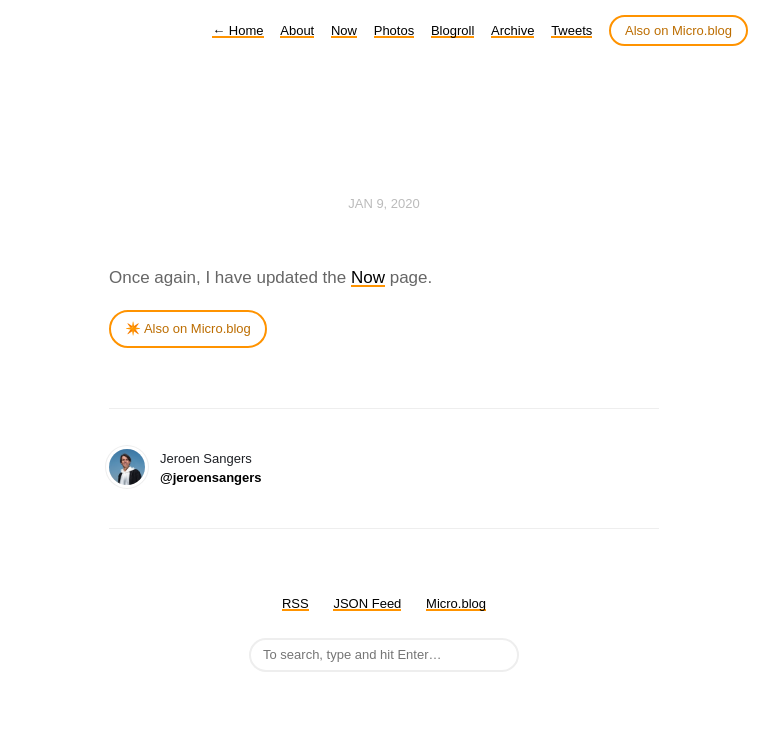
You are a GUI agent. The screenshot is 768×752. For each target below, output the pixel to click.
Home (237, 30)
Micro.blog (456, 603)
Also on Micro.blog (678, 30)
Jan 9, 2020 (384, 203)
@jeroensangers (211, 477)
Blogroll (452, 30)
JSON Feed (367, 603)
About (297, 30)
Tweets (571, 30)
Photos (394, 30)
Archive (512, 30)
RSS (295, 603)
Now (344, 30)
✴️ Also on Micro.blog (188, 328)
